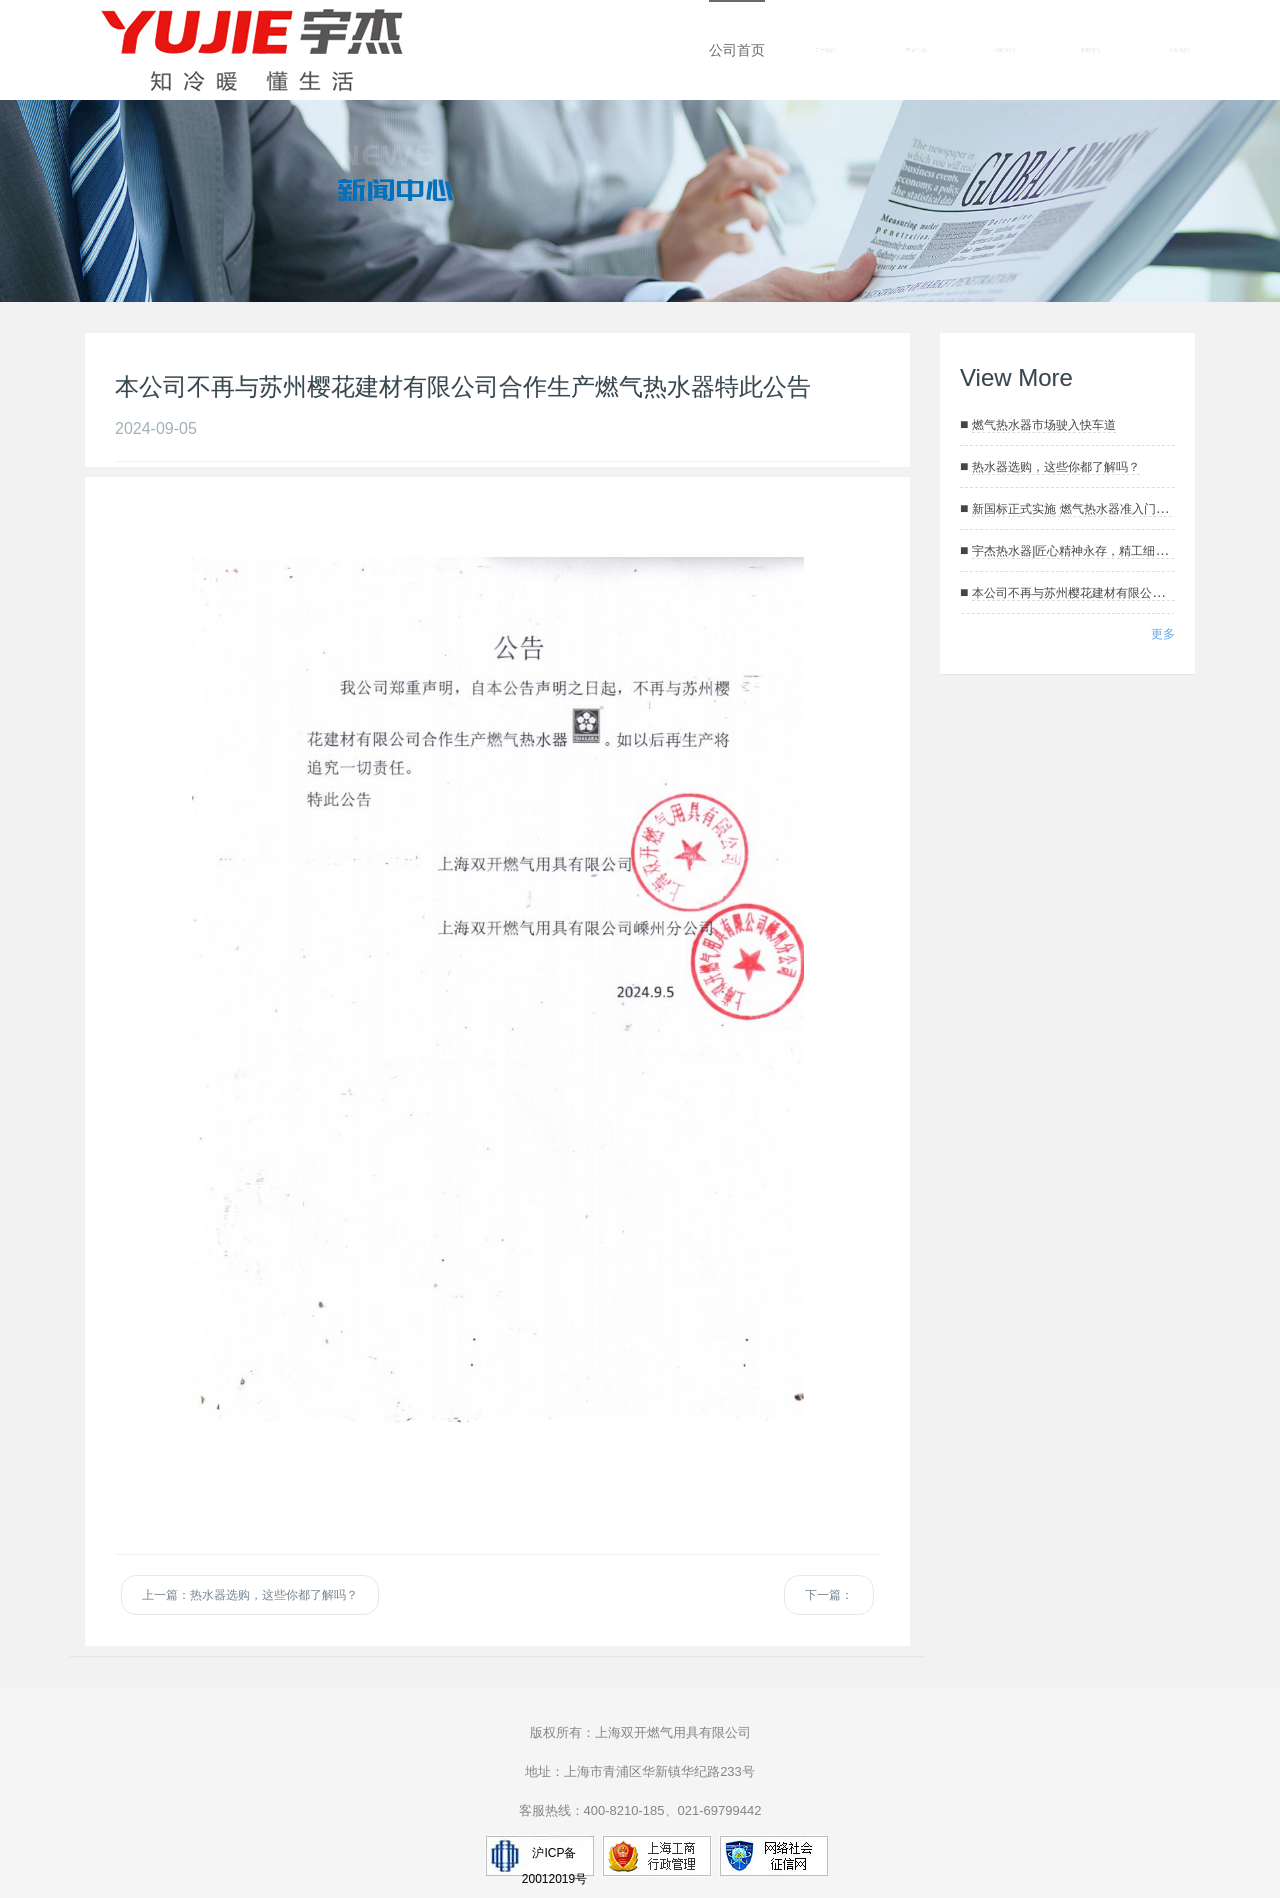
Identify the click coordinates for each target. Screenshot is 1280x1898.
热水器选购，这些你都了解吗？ (1056, 467)
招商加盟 (1005, 50)
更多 (1163, 634)
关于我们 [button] (825, 50)
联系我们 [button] (1179, 50)
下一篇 (829, 1595)
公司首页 (737, 50)
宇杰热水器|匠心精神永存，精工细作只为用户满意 (1105, 551)
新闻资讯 (1091, 50)
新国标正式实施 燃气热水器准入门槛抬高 (1081, 509)
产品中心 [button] (916, 50)
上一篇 (250, 1595)
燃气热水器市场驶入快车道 (1044, 425)
